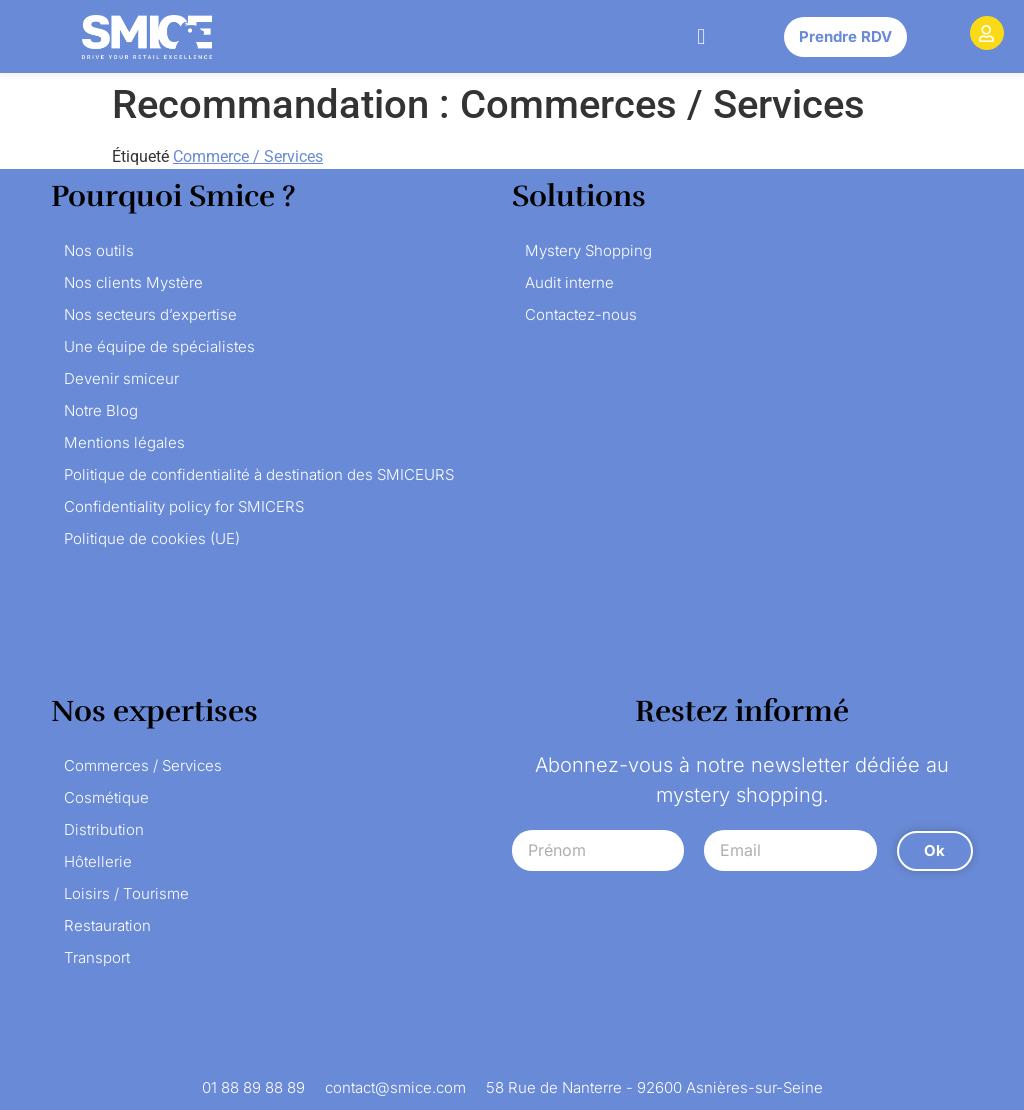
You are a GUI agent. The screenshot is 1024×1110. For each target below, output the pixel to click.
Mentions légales (124, 442)
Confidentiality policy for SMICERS (184, 506)
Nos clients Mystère (133, 282)
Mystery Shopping (588, 250)
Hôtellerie (98, 861)
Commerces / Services (143, 765)
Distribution (104, 829)
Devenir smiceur (121, 378)
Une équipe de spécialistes (159, 346)
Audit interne (569, 282)
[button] (701, 36)
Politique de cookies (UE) (152, 538)
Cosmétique (106, 797)
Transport (97, 957)
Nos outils (99, 250)
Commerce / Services (248, 156)
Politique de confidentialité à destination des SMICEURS (259, 474)
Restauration (107, 925)
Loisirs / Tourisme (126, 893)
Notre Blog (101, 410)
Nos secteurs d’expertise (150, 314)
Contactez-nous (581, 314)
